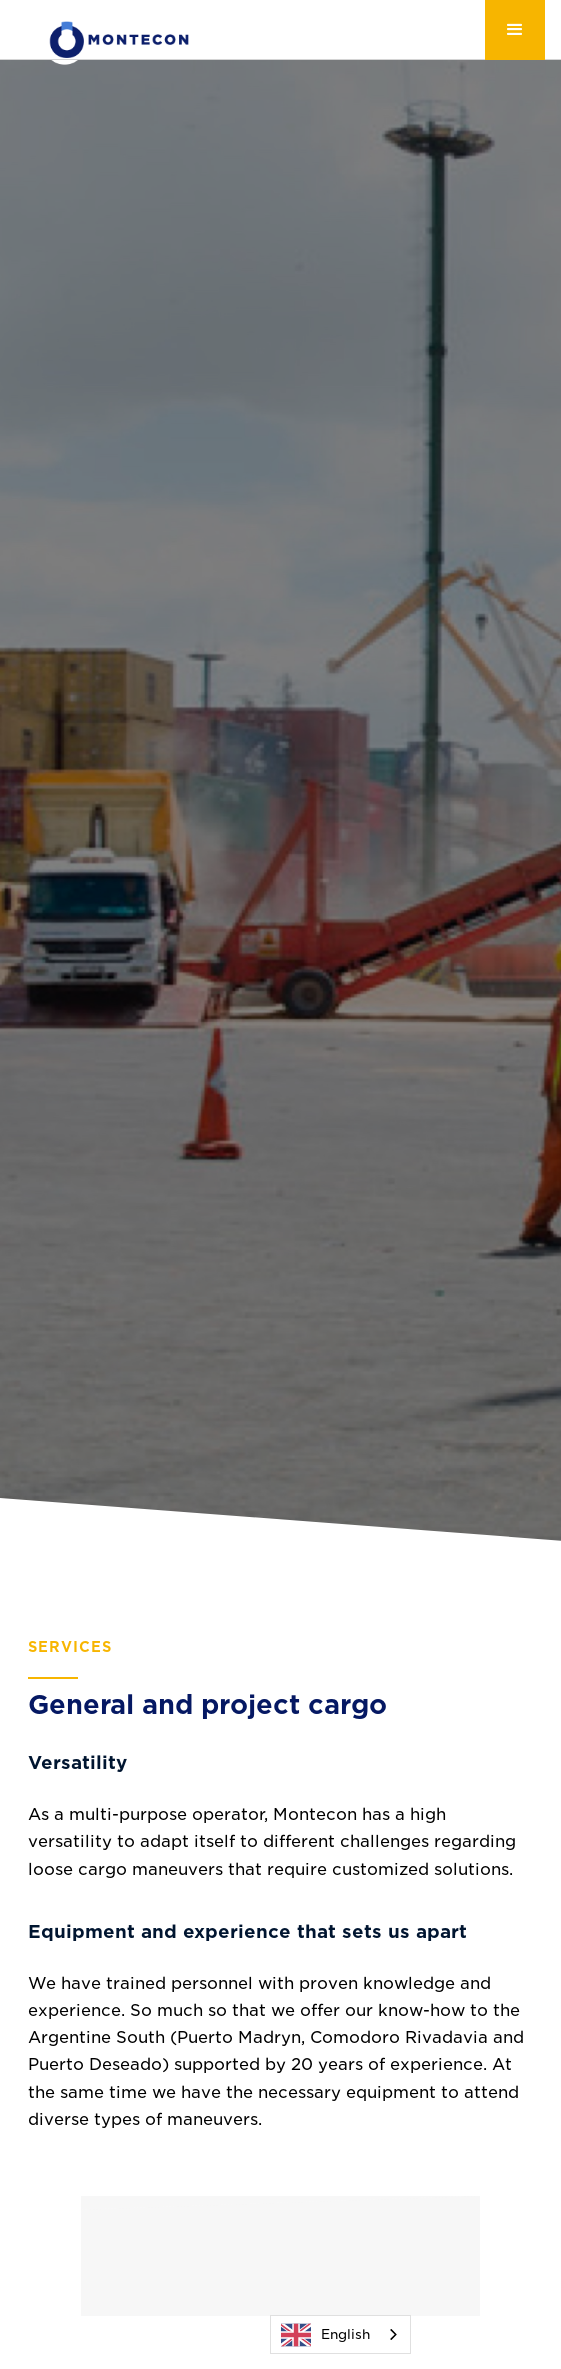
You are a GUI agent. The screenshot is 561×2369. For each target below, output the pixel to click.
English (325, 2335)
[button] (515, 30)
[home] (104, 39)
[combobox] (340, 2334)
